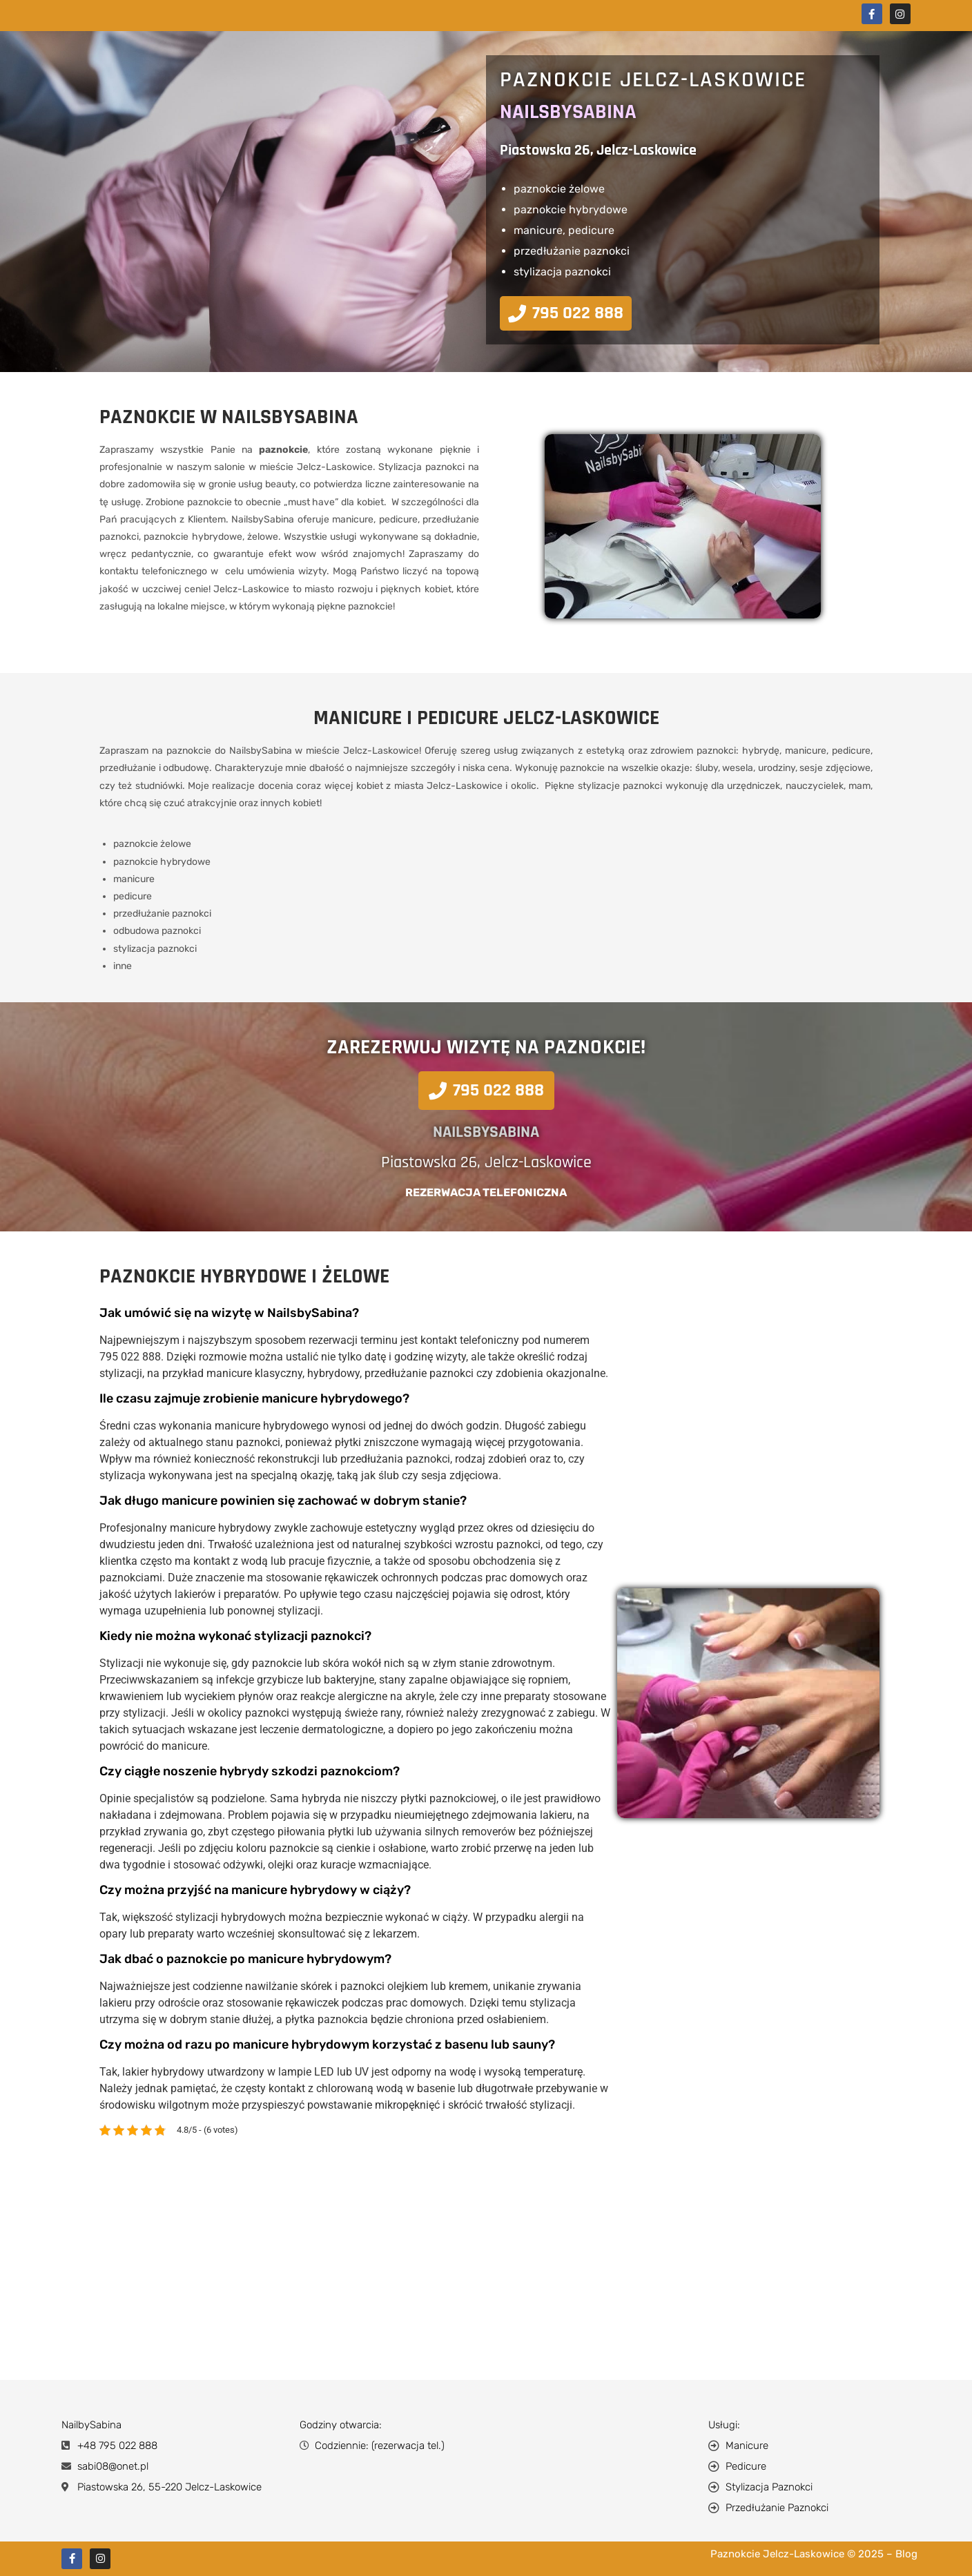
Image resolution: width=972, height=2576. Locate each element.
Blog (906, 2554)
